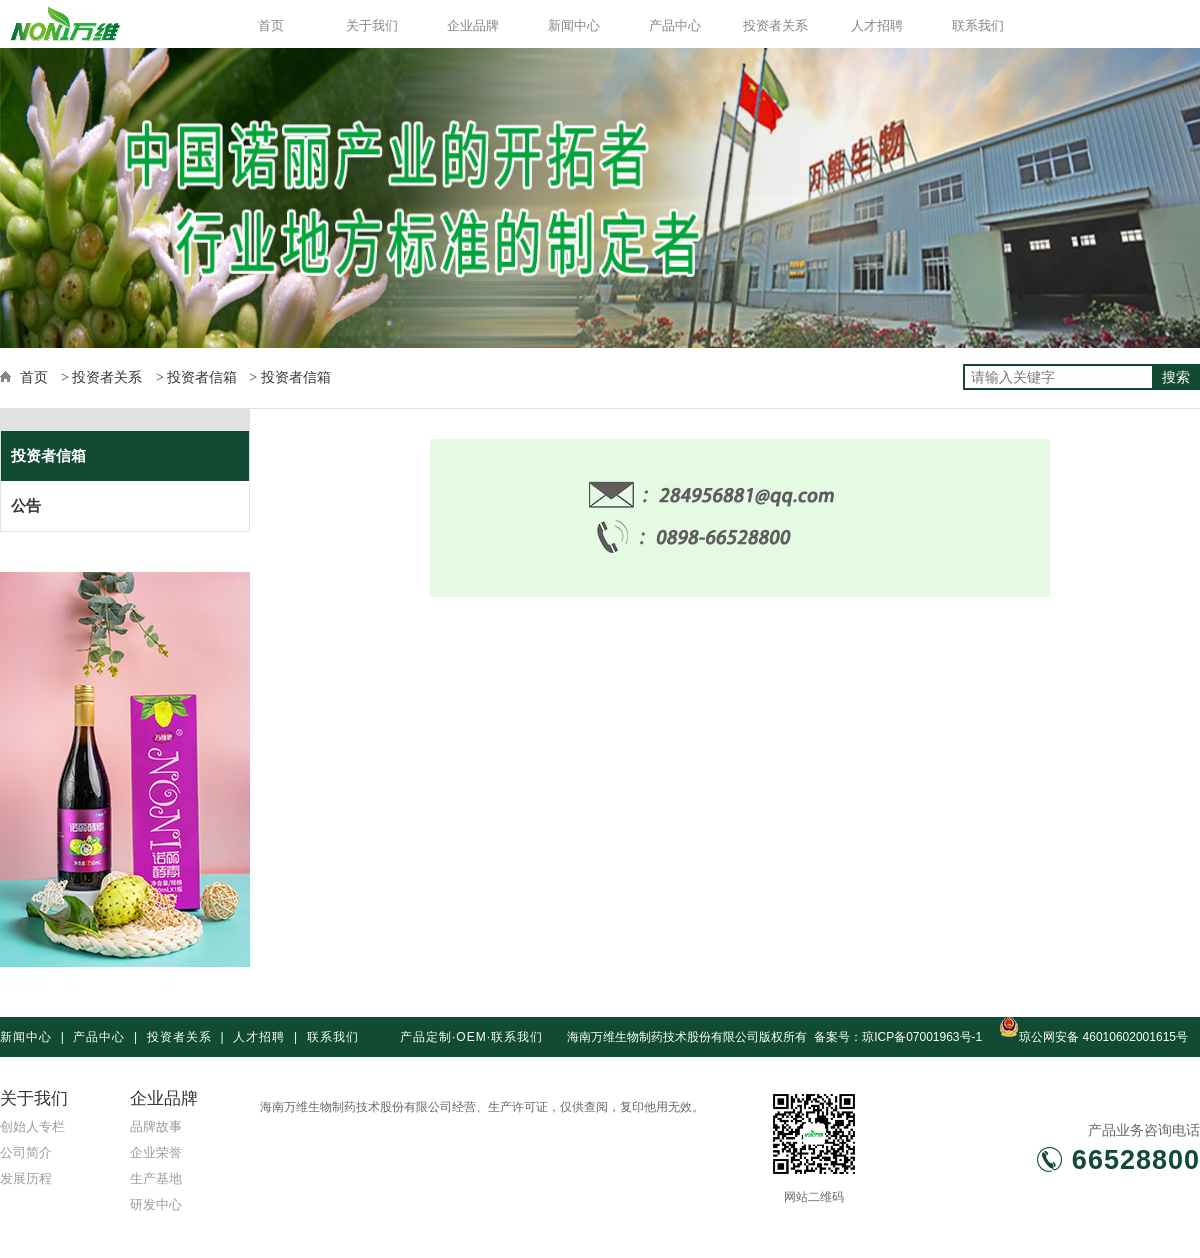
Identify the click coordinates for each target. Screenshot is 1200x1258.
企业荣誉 (156, 1152)
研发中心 (156, 1204)
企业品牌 (473, 25)
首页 (271, 25)
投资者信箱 (48, 455)
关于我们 (372, 25)
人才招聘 (877, 25)
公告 (26, 505)
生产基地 (156, 1178)
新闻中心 (574, 25)
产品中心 (675, 25)
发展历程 (26, 1178)
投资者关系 (775, 25)
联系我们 (978, 25)
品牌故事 (156, 1126)
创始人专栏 (32, 1126)
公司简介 (26, 1152)
